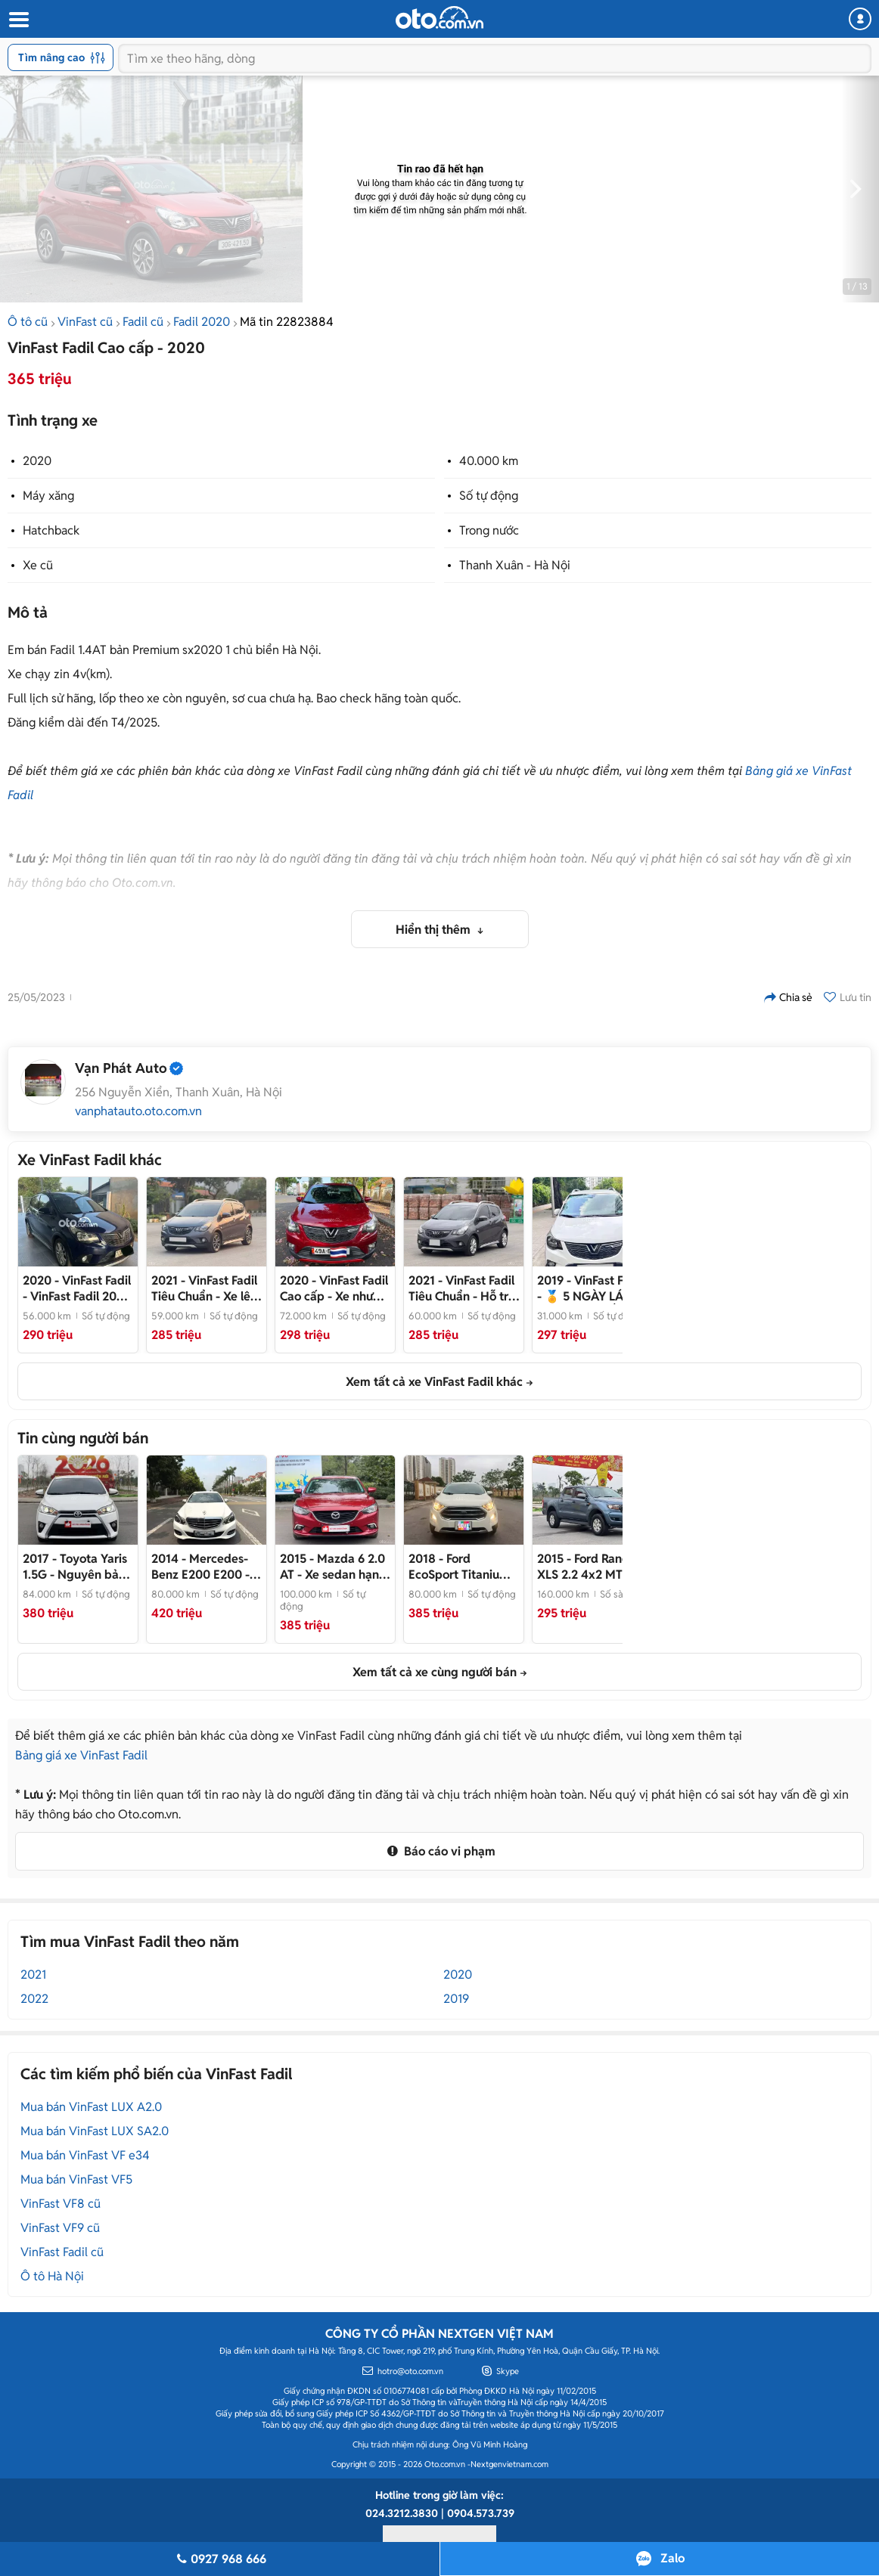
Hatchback (51, 530)
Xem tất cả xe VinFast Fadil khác (434, 1382)
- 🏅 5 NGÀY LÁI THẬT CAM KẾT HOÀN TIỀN (590, 1288)
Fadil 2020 (201, 322)
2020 (37, 461)
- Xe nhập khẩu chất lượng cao (202, 1566)
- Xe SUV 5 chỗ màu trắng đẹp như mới (460, 1566)
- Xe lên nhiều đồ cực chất (204, 1288)
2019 (456, 1999)
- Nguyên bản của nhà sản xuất (75, 1566)
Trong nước (489, 530)
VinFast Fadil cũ (62, 2252)
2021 (33, 1974)
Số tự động (488, 496)
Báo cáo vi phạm (439, 1851)
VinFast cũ (85, 322)
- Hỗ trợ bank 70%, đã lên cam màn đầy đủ (461, 1288)
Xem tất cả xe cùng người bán (435, 1672)
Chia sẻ (788, 997)
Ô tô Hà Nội (52, 2276)
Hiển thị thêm (435, 930)
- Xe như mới (334, 1288)
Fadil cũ (143, 322)
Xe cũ (38, 565)
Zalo (672, 2558)
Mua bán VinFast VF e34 (85, 2155)
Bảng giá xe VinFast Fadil (81, 1755)
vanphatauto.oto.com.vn (138, 1111)
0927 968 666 (219, 2559)
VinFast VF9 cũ (60, 2228)
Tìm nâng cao (61, 57)
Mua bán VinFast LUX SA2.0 (94, 2131)
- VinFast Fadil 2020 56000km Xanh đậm (77, 1288)
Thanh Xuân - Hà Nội (514, 565)
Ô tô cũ (28, 322)
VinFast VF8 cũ (60, 2204)
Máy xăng (48, 496)
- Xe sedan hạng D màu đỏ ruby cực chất (333, 1566)
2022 (34, 1999)
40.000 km (488, 461)
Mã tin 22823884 (287, 322)
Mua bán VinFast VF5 (76, 2179)
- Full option (589, 1566)
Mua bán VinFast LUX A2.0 (91, 2107)
